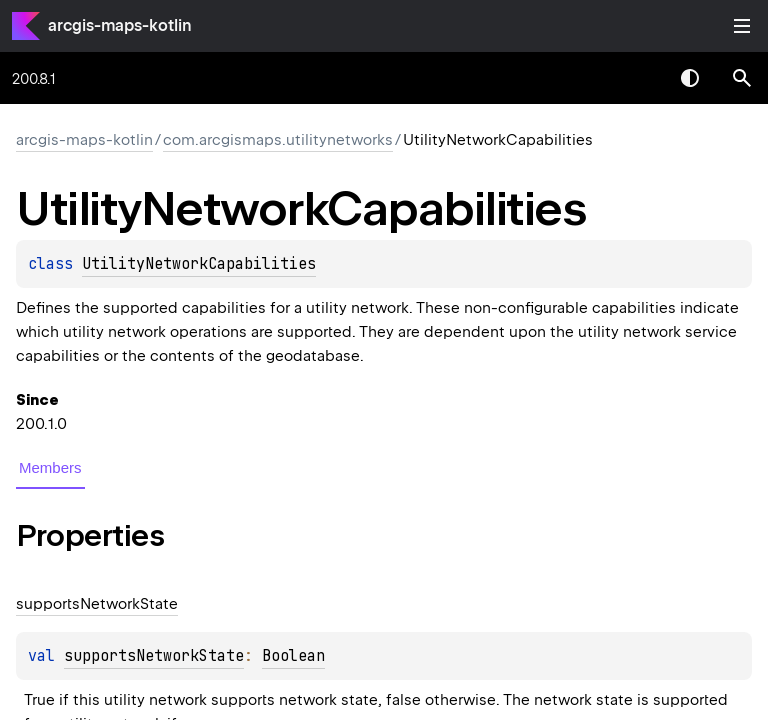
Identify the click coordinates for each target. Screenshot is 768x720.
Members (50, 467)
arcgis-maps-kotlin (120, 25)
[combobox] (638, 78)
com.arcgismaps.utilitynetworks (278, 140)
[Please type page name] (742, 78)
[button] (742, 78)
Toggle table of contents (742, 26)
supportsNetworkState (154, 656)
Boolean (293, 656)
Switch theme (690, 78)
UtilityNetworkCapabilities (199, 264)
